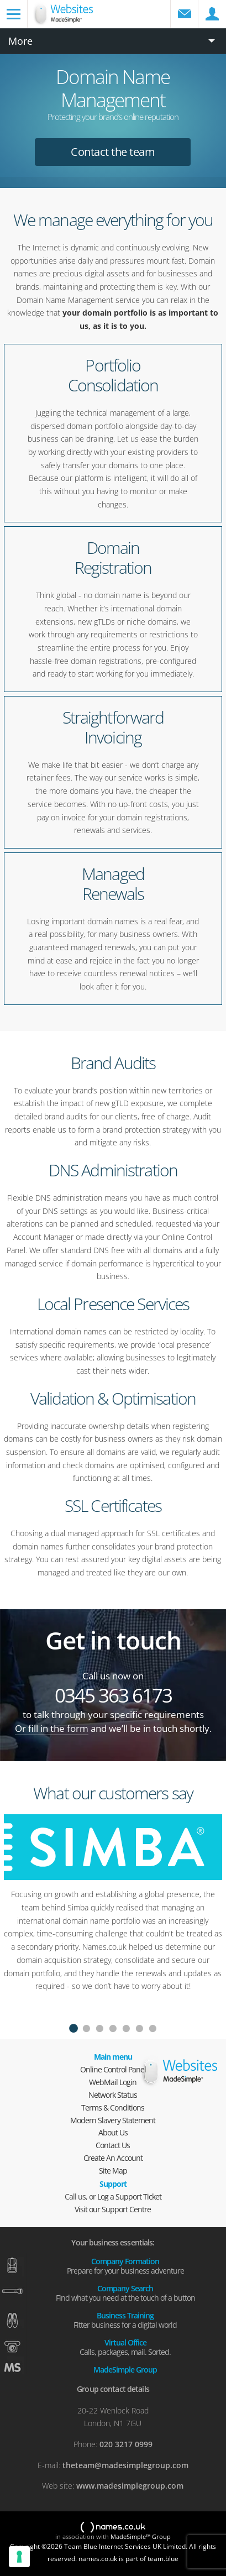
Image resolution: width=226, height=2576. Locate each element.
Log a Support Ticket (129, 2196)
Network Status (112, 2095)
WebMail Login (112, 2082)
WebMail (184, 14)
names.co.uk (113, 2527)
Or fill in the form (51, 1728)
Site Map (113, 2170)
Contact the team (113, 151)
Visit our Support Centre (113, 2209)
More (20, 41)
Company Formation (125, 2265)
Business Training (125, 2319)
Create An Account (113, 2158)
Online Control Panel (113, 2069)
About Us (113, 2132)
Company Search (125, 2292)
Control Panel (212, 14)
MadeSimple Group (125, 2369)
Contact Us (113, 2145)
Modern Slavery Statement (112, 2120)
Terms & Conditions (112, 2107)
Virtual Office (125, 2346)
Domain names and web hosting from (77, 20)
